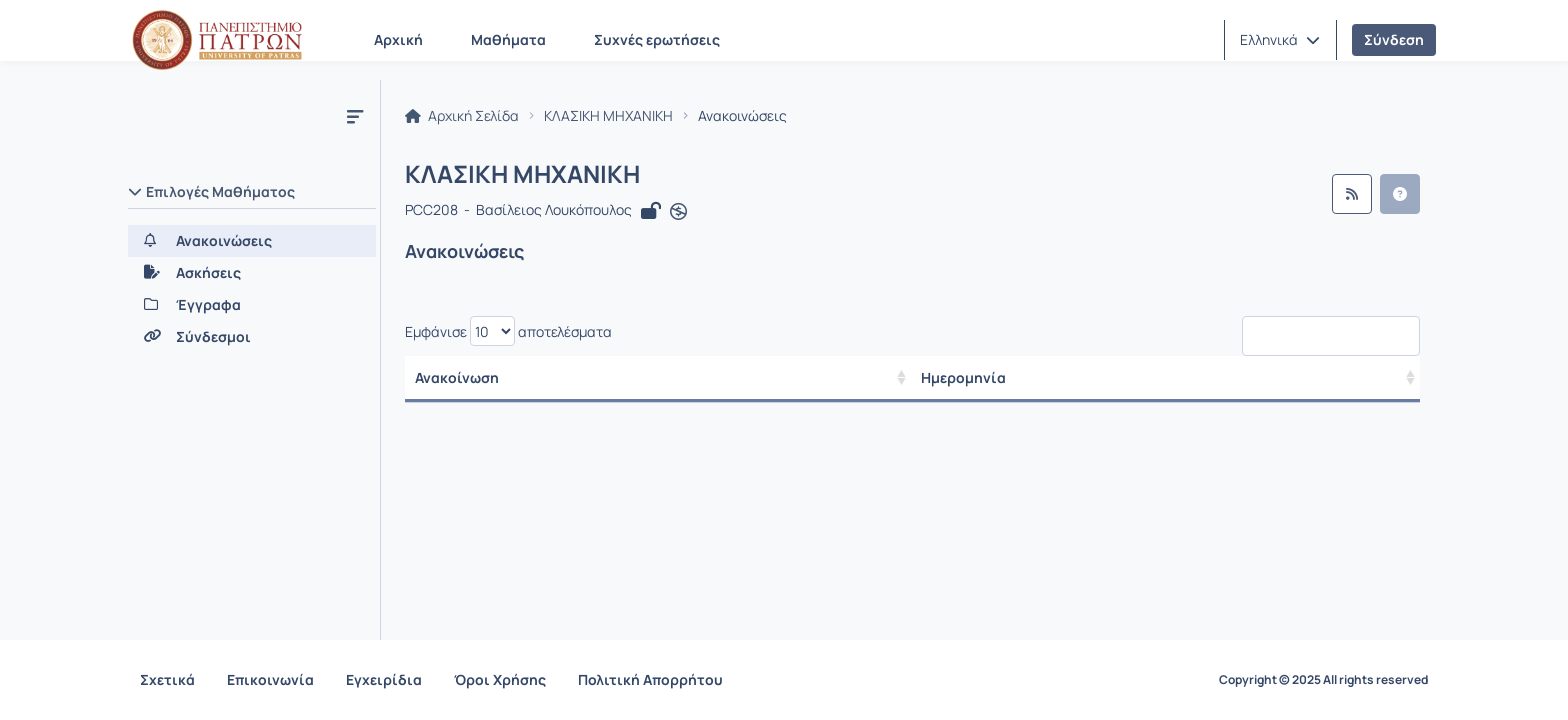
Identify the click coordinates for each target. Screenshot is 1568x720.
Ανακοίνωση (457, 377)
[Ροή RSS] (1352, 194)
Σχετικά (167, 679)
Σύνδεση (1394, 39)
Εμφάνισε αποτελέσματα (508, 331)
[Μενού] (355, 116)
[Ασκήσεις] (252, 273)
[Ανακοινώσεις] (252, 241)
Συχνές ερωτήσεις (657, 39)
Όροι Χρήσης (500, 679)
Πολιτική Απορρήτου (650, 679)
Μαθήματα (508, 39)
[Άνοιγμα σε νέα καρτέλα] (678, 212)
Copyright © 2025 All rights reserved (1323, 680)
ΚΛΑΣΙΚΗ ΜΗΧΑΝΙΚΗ (608, 116)
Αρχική (398, 39)
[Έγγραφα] (252, 305)
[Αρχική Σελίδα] (217, 40)
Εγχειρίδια (384, 679)
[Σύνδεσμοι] (252, 337)
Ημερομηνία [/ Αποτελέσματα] (973, 377)
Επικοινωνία (270, 679)
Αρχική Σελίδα (462, 116)
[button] (1280, 40)
